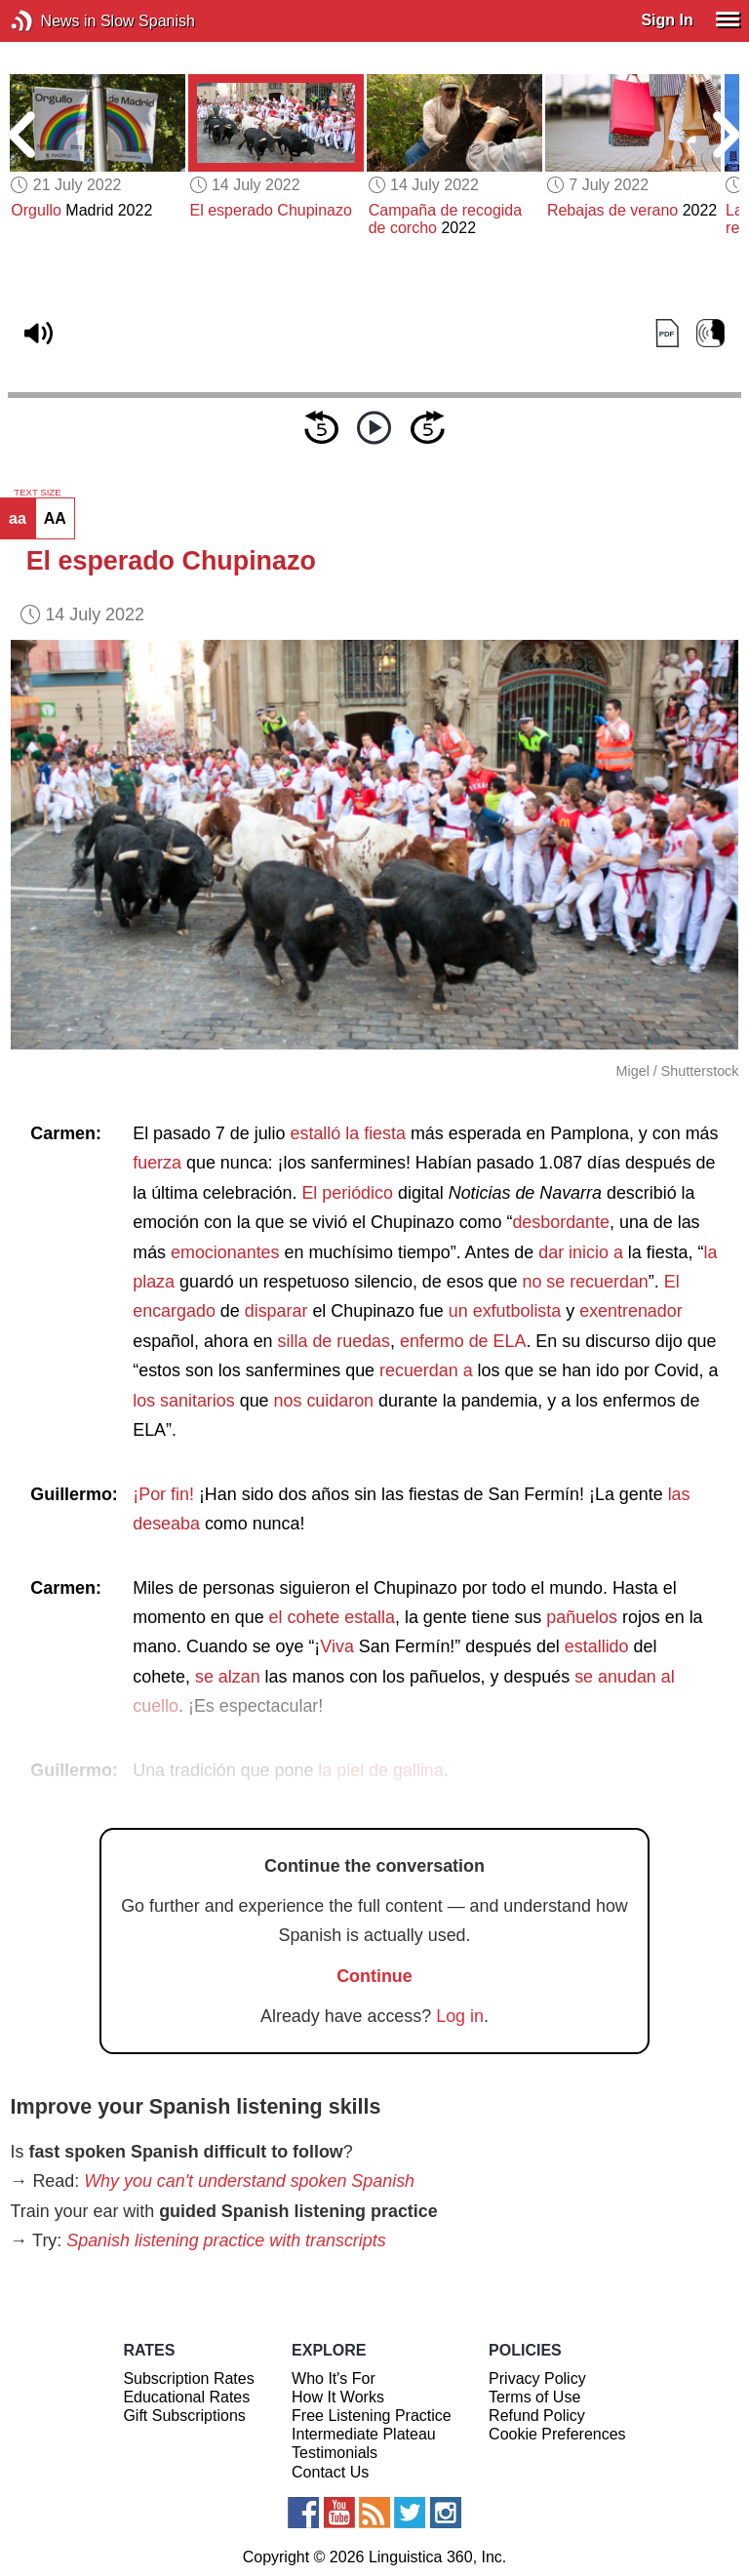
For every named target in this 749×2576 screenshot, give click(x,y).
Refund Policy (537, 2415)
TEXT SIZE (37, 492)
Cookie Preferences (557, 2434)
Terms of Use (534, 2397)
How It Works (338, 2397)
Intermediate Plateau (364, 2434)
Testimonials (334, 2452)
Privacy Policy (537, 2378)
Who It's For (333, 2378)
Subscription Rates (188, 2378)
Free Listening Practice (372, 2415)
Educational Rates (186, 2397)
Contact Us (330, 2472)
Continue (374, 1976)
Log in (460, 2016)
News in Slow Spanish (51, 21)
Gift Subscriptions (184, 2415)
